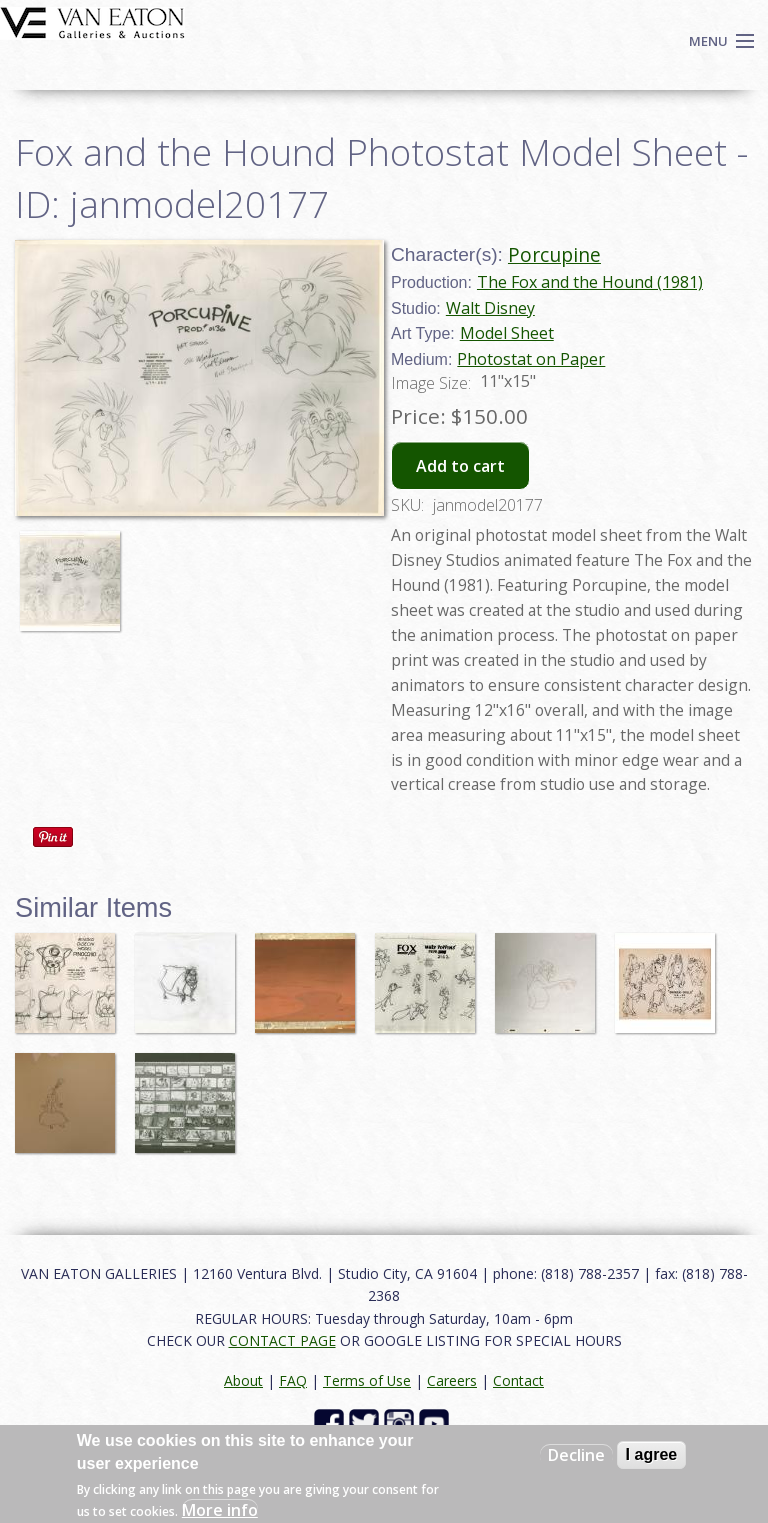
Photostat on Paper (531, 359)
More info (220, 1510)
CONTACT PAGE (282, 1340)
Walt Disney (490, 308)
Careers (452, 1380)
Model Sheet (507, 333)
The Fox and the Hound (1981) (590, 282)
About (243, 1380)
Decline (576, 1455)
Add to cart (460, 466)
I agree (652, 1454)
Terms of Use (367, 1380)
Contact (518, 1380)
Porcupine (554, 254)
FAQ (293, 1380)
